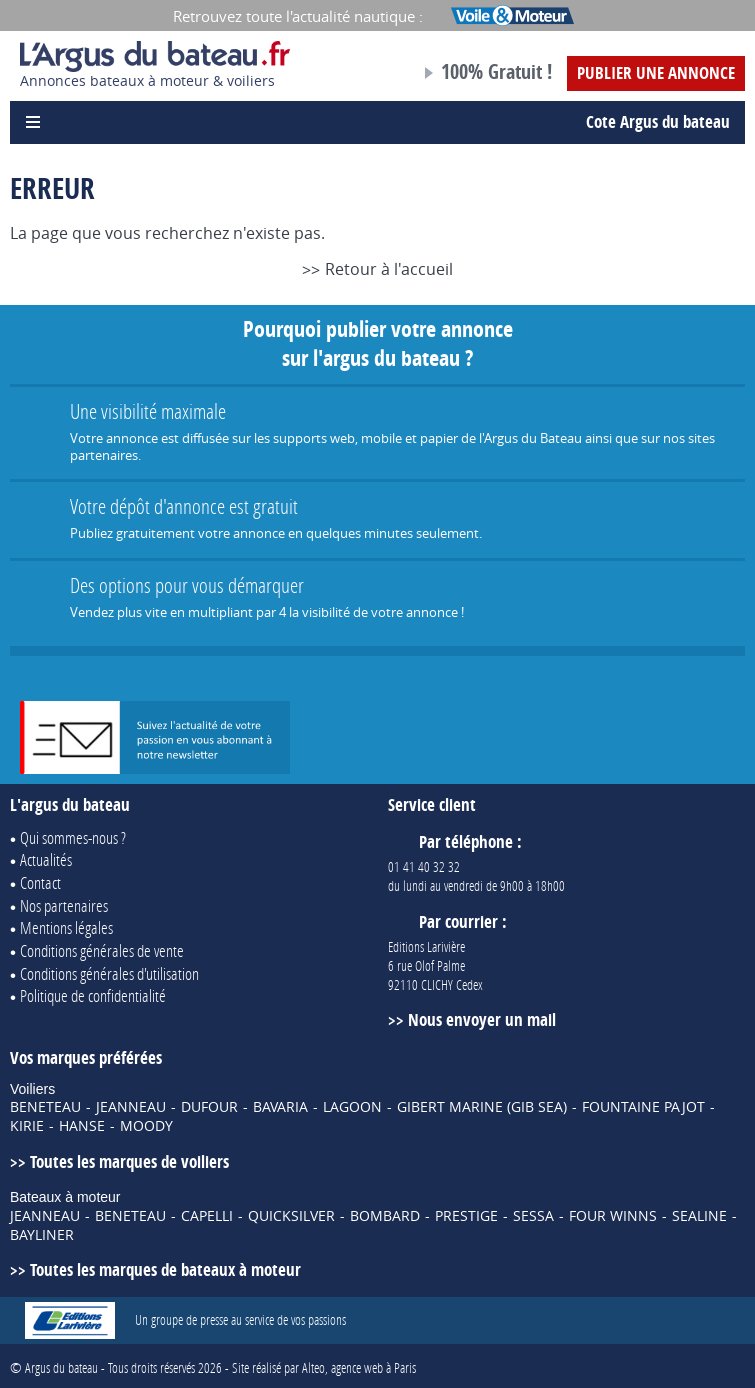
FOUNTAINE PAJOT (643, 1107)
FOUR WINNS (613, 1216)
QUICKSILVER (291, 1216)
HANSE (82, 1126)
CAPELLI (207, 1216)
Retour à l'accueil (389, 269)
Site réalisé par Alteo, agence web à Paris (324, 1367)
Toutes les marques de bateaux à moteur (165, 1269)
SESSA (533, 1216)
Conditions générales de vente (102, 950)
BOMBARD (385, 1216)
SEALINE (699, 1216)
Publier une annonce (656, 72)
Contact (40, 882)
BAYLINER (42, 1235)
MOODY (146, 1126)
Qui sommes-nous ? (73, 837)
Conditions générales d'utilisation (109, 973)
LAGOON (352, 1107)
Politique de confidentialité (93, 995)
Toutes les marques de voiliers (129, 1161)
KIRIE (27, 1126)
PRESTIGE (466, 1216)
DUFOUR (209, 1107)
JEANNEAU (131, 1107)
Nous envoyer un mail (482, 1019)
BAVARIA (280, 1107)
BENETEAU (45, 1107)
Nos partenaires (64, 905)
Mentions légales (66, 927)
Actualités (46, 859)
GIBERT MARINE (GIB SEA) (482, 1107)
